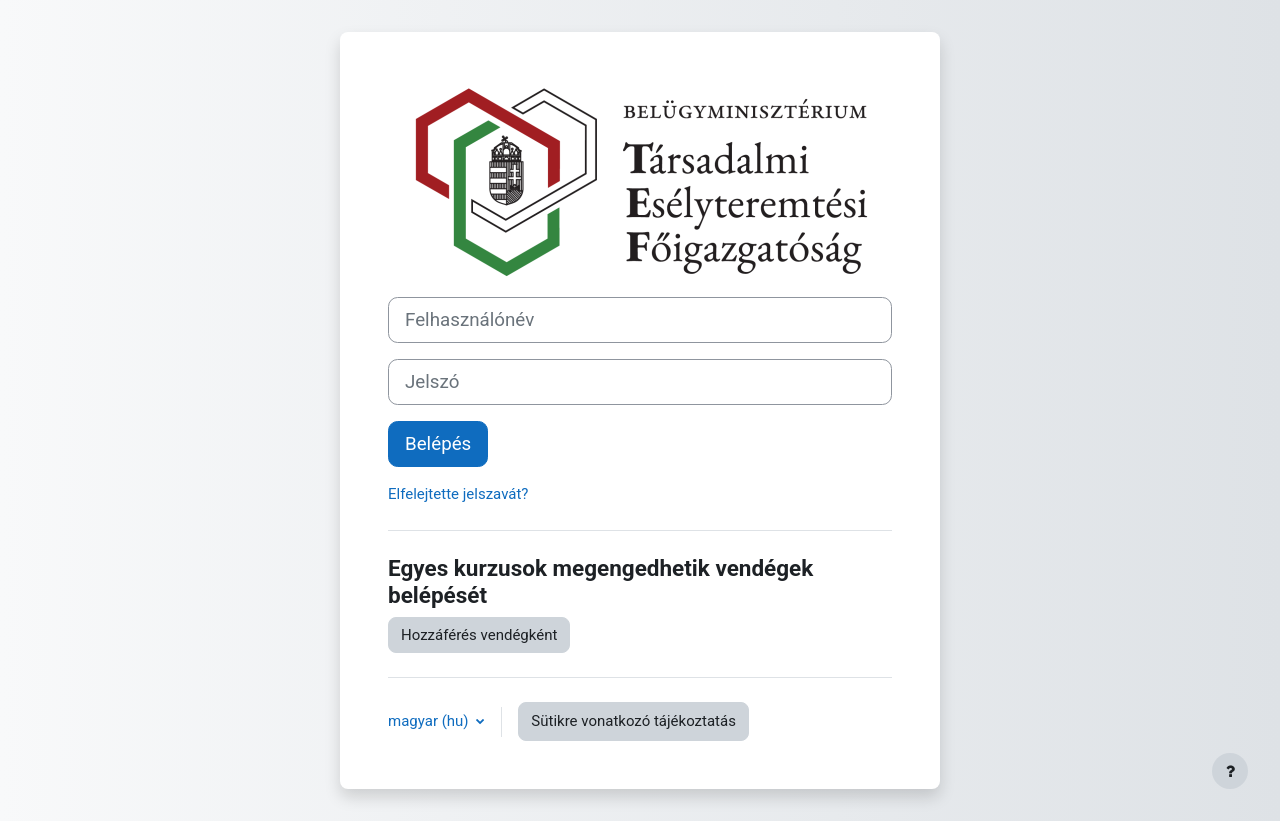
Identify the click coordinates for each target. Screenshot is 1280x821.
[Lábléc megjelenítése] (1230, 771)
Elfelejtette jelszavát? (458, 494)
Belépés (438, 444)
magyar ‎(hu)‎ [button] (430, 721)
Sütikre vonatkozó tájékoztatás (633, 721)
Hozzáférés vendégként (479, 635)
